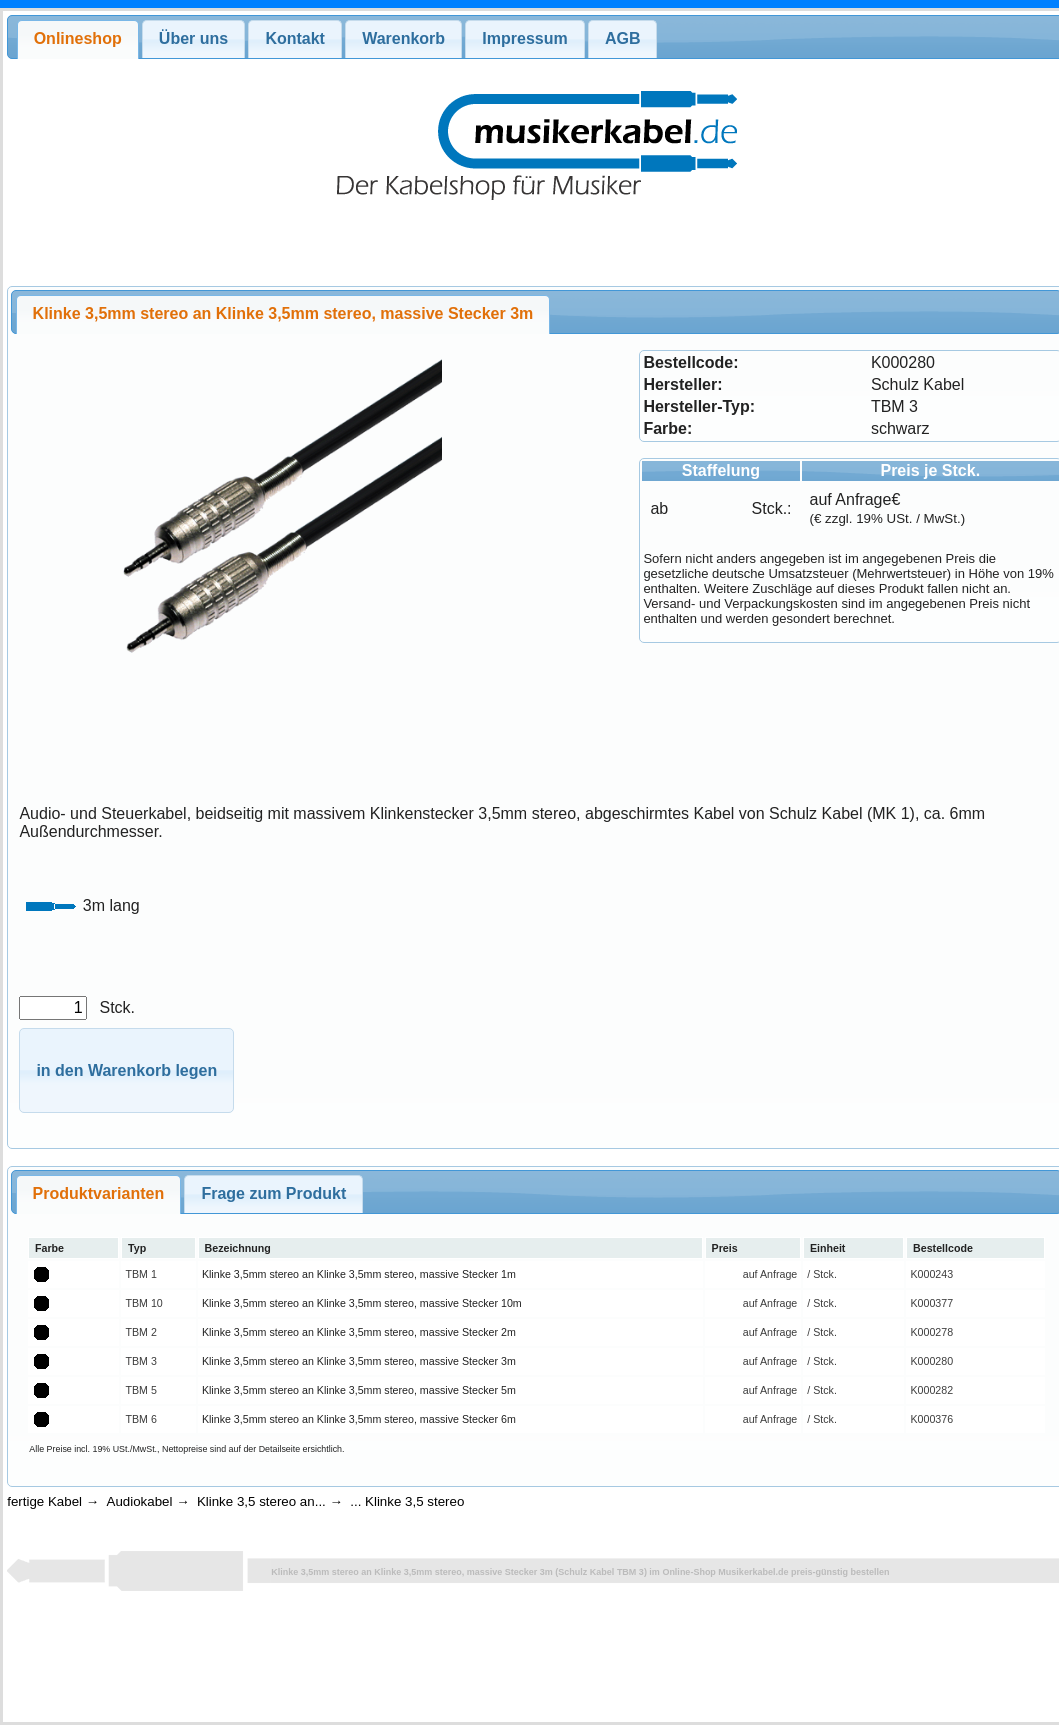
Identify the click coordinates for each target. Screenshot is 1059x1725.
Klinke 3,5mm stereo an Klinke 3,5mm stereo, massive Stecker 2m (359, 1332)
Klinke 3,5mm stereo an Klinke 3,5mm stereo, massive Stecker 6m (359, 1419)
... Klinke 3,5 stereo (407, 1501)
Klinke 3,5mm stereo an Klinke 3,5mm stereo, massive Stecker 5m (359, 1390)
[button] (126, 1070)
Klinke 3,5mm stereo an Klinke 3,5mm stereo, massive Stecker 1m (359, 1274)
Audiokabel (140, 1501)
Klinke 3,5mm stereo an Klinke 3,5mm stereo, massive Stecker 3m (359, 1361)
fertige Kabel (44, 1501)
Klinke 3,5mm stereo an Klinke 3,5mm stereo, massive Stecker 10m (362, 1303)
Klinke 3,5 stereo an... (261, 1501)
